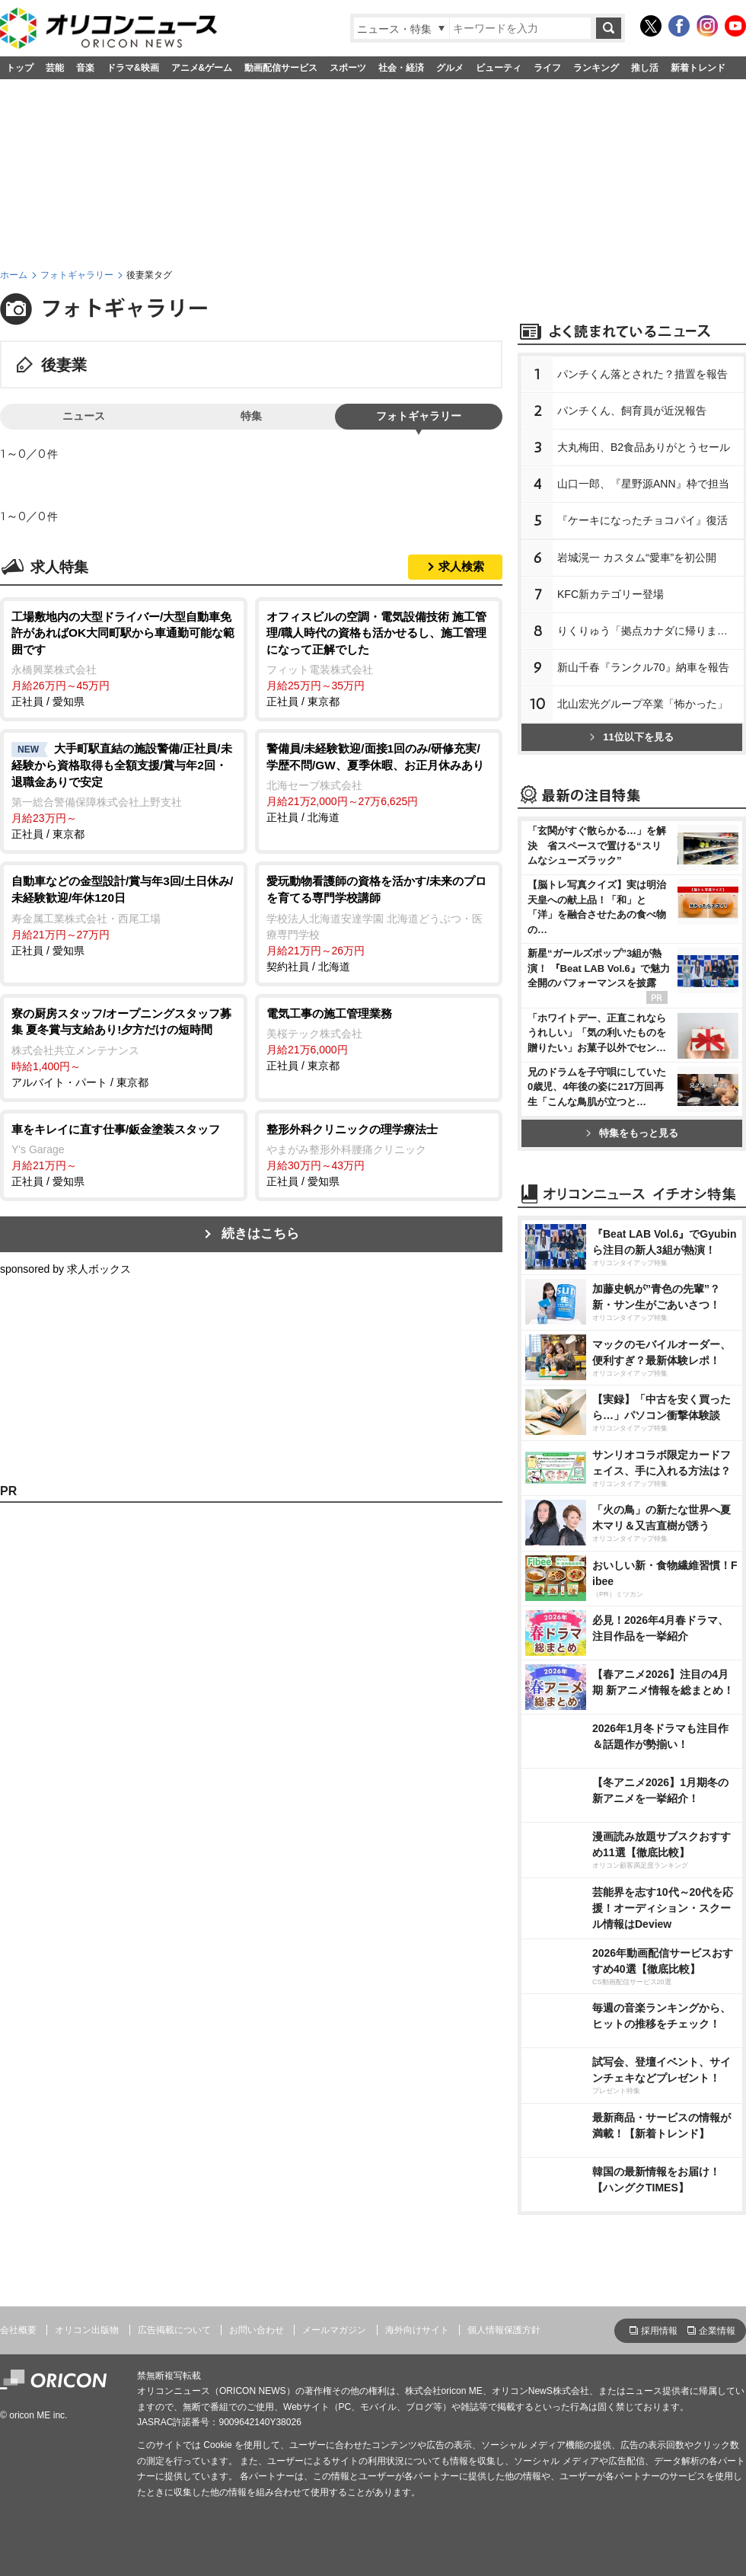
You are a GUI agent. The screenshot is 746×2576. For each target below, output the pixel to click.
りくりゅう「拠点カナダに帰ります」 (647, 631)
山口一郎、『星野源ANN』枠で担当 (643, 484)
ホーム (13, 275)
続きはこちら (260, 1233)
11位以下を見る (631, 737)
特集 (251, 416)
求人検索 (461, 566)
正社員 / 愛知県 (123, 658)
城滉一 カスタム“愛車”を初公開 (636, 557)
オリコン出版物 (87, 2330)
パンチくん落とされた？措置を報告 (642, 374)
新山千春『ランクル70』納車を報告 (643, 667)
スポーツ (348, 67)
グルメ (450, 67)
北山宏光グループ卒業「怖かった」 (642, 704)
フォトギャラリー (76, 275)
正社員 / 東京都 (378, 658)
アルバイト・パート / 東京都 (123, 1046)
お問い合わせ (256, 2330)
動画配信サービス (280, 67)
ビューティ (498, 67)
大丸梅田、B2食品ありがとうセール (643, 447)
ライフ (547, 67)
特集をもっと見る (632, 1133)
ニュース (83, 416)
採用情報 (659, 2330)
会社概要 (18, 2330)
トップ (19, 67)
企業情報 (717, 2330)
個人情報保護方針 (503, 2330)
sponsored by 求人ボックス (65, 1269)
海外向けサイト (417, 2330)
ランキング (596, 67)
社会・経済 (401, 67)
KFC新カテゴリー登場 (610, 594)
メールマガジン (334, 2330)
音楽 (85, 67)
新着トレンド (698, 67)
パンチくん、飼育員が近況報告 (631, 410)
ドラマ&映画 (133, 67)
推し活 (644, 67)
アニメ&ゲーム (202, 67)
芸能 (55, 67)
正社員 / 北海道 (378, 781)
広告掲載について (174, 2330)
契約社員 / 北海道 (378, 922)
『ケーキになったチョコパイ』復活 (642, 520)
